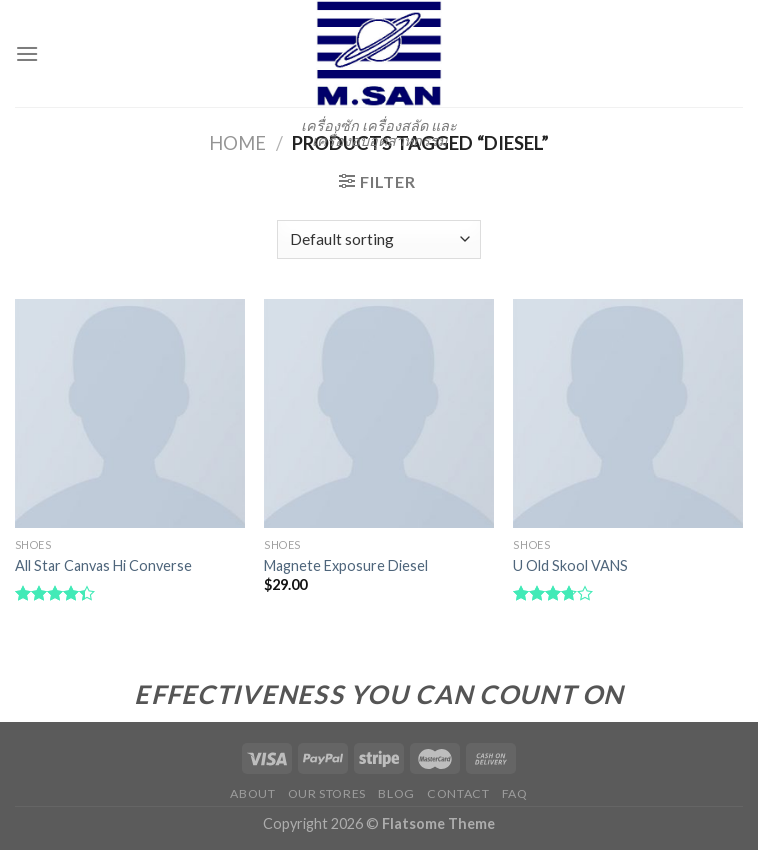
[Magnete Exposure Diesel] (379, 414)
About (252, 793)
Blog (396, 793)
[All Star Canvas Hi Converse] (130, 414)
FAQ (515, 793)
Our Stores (327, 793)
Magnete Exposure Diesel (346, 565)
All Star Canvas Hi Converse (103, 565)
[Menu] (27, 53)
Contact (458, 793)
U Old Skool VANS (570, 565)
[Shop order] (378, 239)
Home (237, 143)
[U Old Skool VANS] (628, 414)
